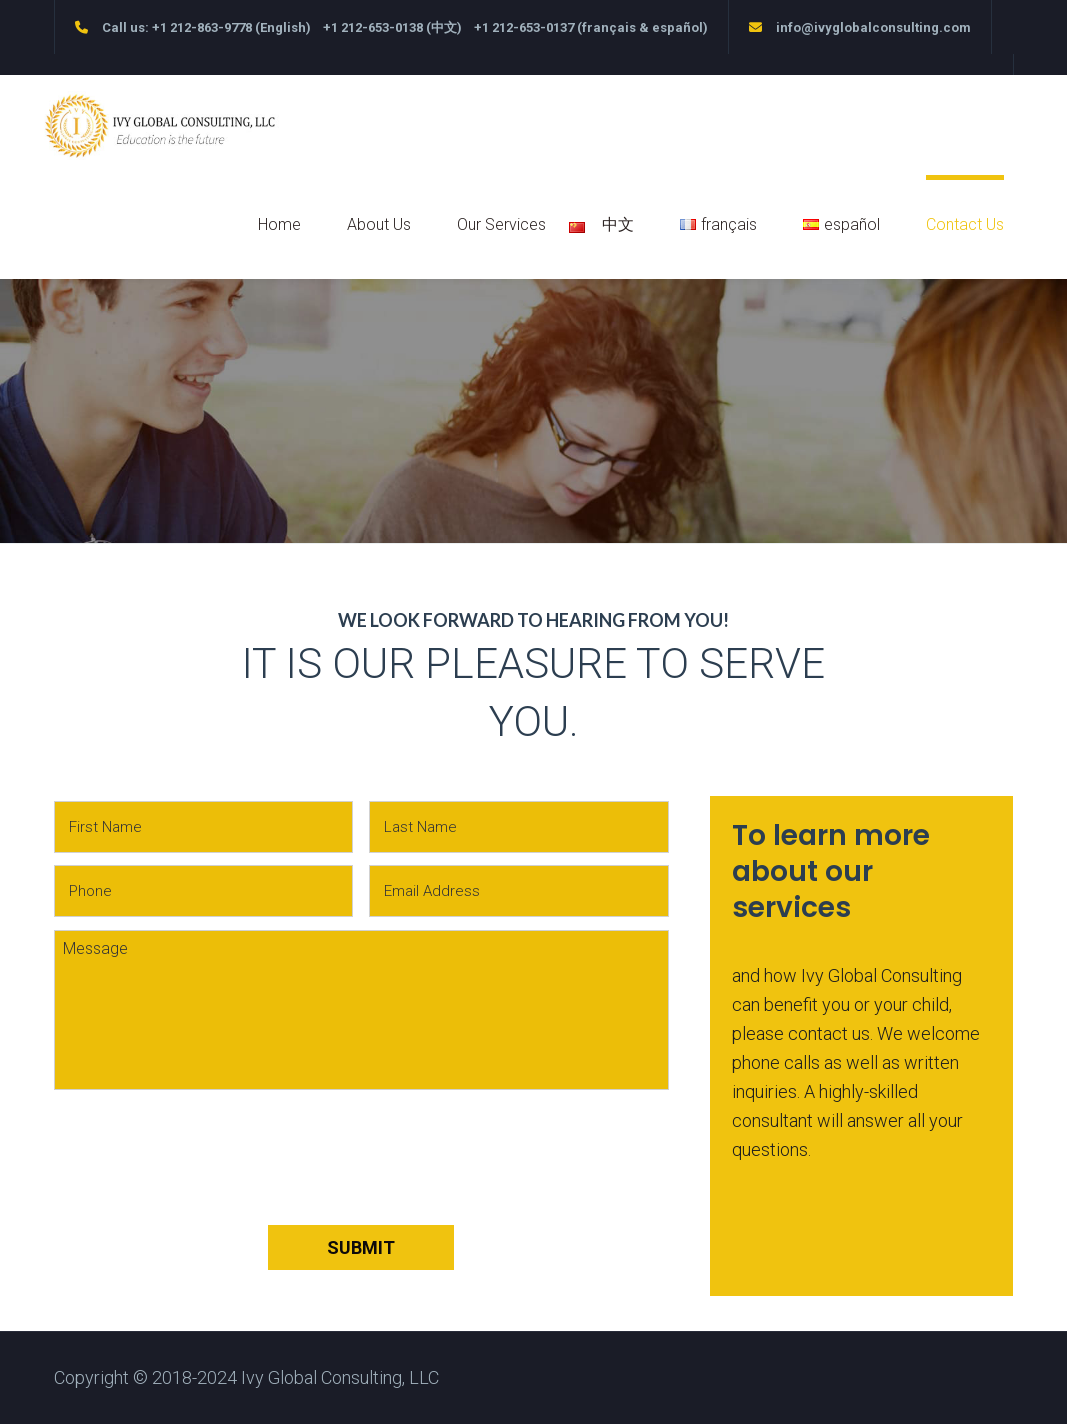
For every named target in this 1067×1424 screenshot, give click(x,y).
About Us (379, 224)
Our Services (501, 224)
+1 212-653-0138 (373, 27)
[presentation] (206, 1175)
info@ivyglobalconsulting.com (873, 27)
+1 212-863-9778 (202, 27)
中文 (613, 224)
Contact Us (965, 224)
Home (279, 224)
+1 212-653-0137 (524, 27)
